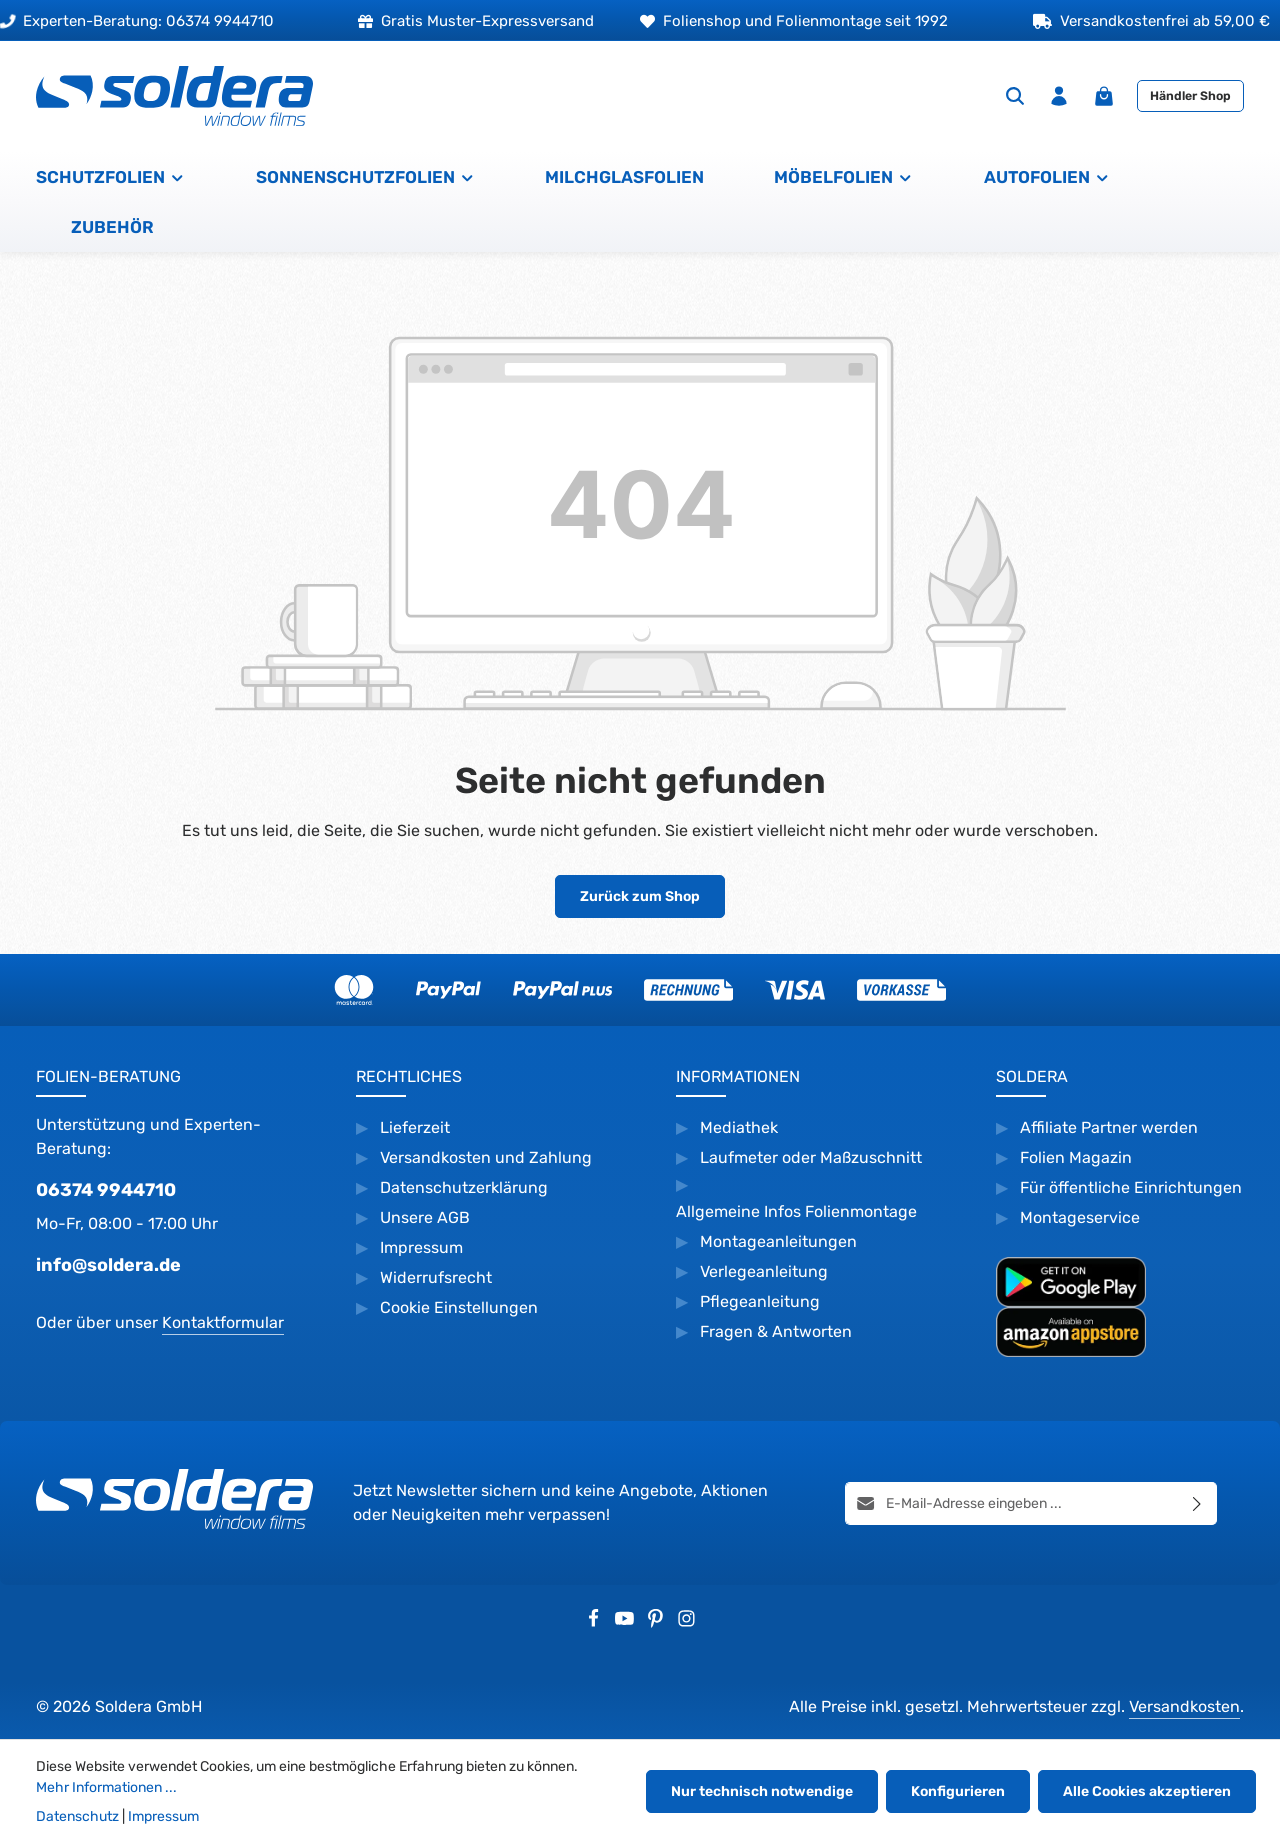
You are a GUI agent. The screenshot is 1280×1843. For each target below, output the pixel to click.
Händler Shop (1190, 96)
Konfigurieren (958, 1791)
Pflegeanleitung (760, 1301)
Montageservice (1080, 1217)
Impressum (421, 1247)
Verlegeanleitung (764, 1271)
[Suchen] (1015, 96)
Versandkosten (1184, 1706)
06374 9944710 (106, 1190)
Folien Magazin (1076, 1157)
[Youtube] (626, 1622)
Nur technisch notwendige (762, 1791)
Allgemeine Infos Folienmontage (796, 1211)
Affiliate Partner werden (1109, 1127)
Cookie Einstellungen (459, 1307)
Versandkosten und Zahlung (486, 1157)
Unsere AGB (425, 1217)
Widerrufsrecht (438, 1277)
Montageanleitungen (778, 1241)
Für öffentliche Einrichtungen (1131, 1187)
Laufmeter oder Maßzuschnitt (811, 1157)
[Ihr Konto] (1059, 96)
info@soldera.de (108, 1265)
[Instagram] (686, 1622)
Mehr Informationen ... (106, 1787)
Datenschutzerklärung (464, 1187)
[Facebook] (595, 1622)
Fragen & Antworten (776, 1331)
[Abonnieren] (1197, 1502)
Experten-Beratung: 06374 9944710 (137, 21)
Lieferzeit (415, 1127)
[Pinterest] (657, 1622)
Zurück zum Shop (640, 896)
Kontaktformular (223, 1322)
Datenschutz (77, 1816)
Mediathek (739, 1127)
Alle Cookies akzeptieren (1147, 1791)
